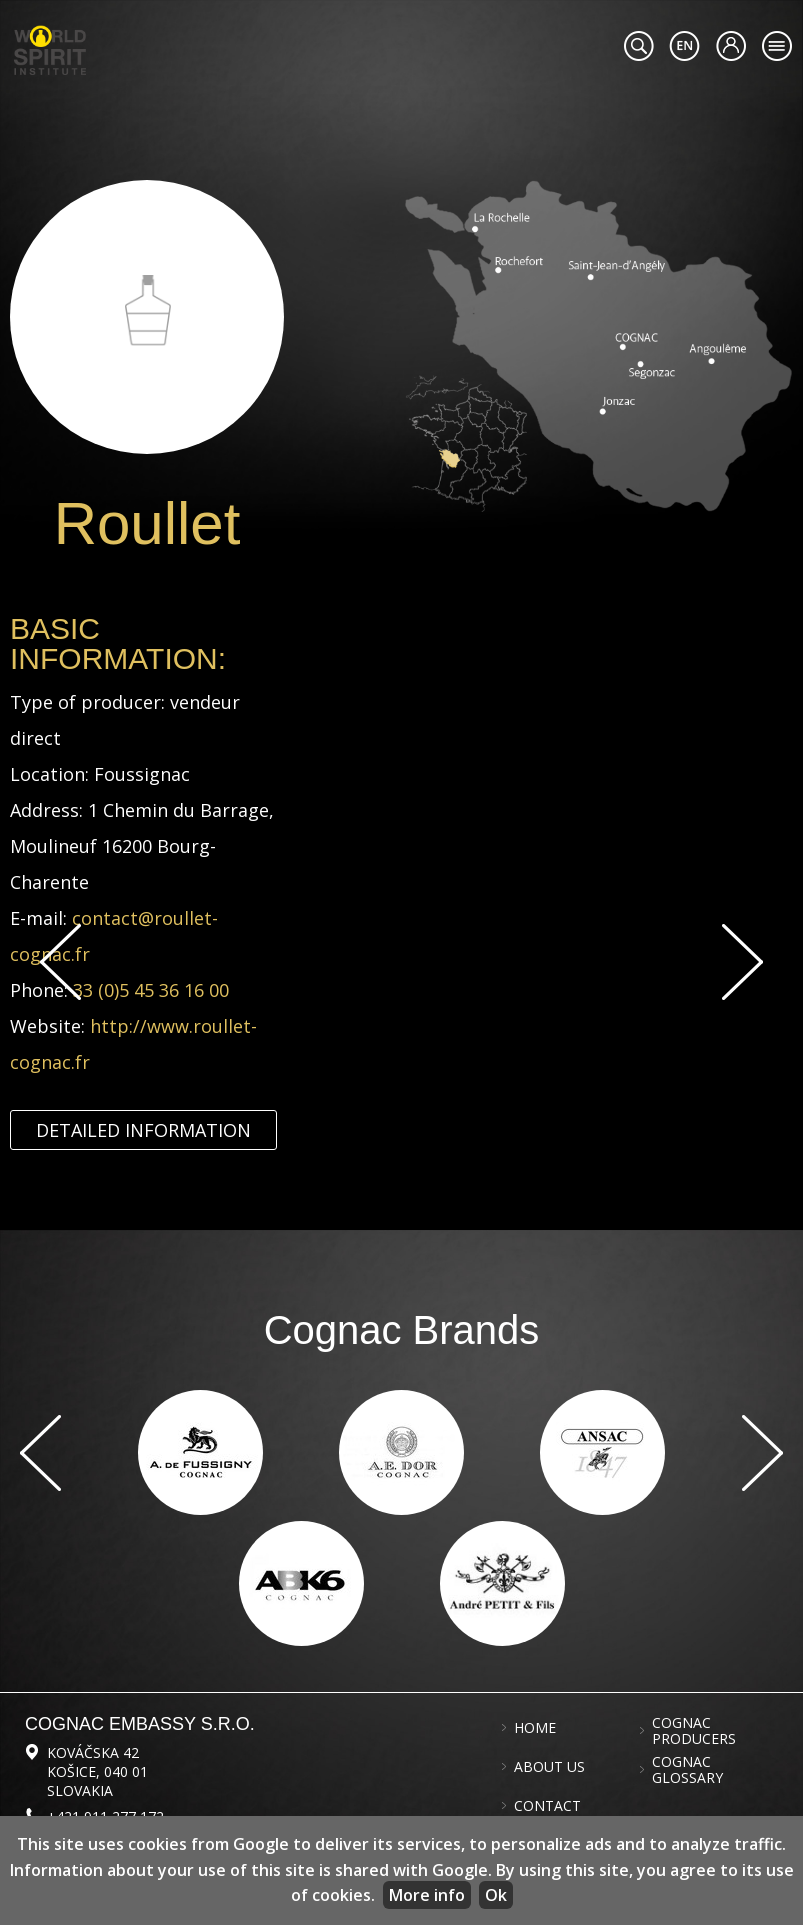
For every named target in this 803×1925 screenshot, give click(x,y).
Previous (60, 962)
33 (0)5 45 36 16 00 (151, 990)
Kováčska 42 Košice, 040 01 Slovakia (97, 1771)
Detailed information (143, 1130)
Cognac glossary (687, 1770)
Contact (547, 1806)
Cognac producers (694, 1731)
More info (427, 1895)
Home (535, 1728)
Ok (496, 1895)
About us (549, 1767)
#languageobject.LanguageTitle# (684, 46)
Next (742, 962)
